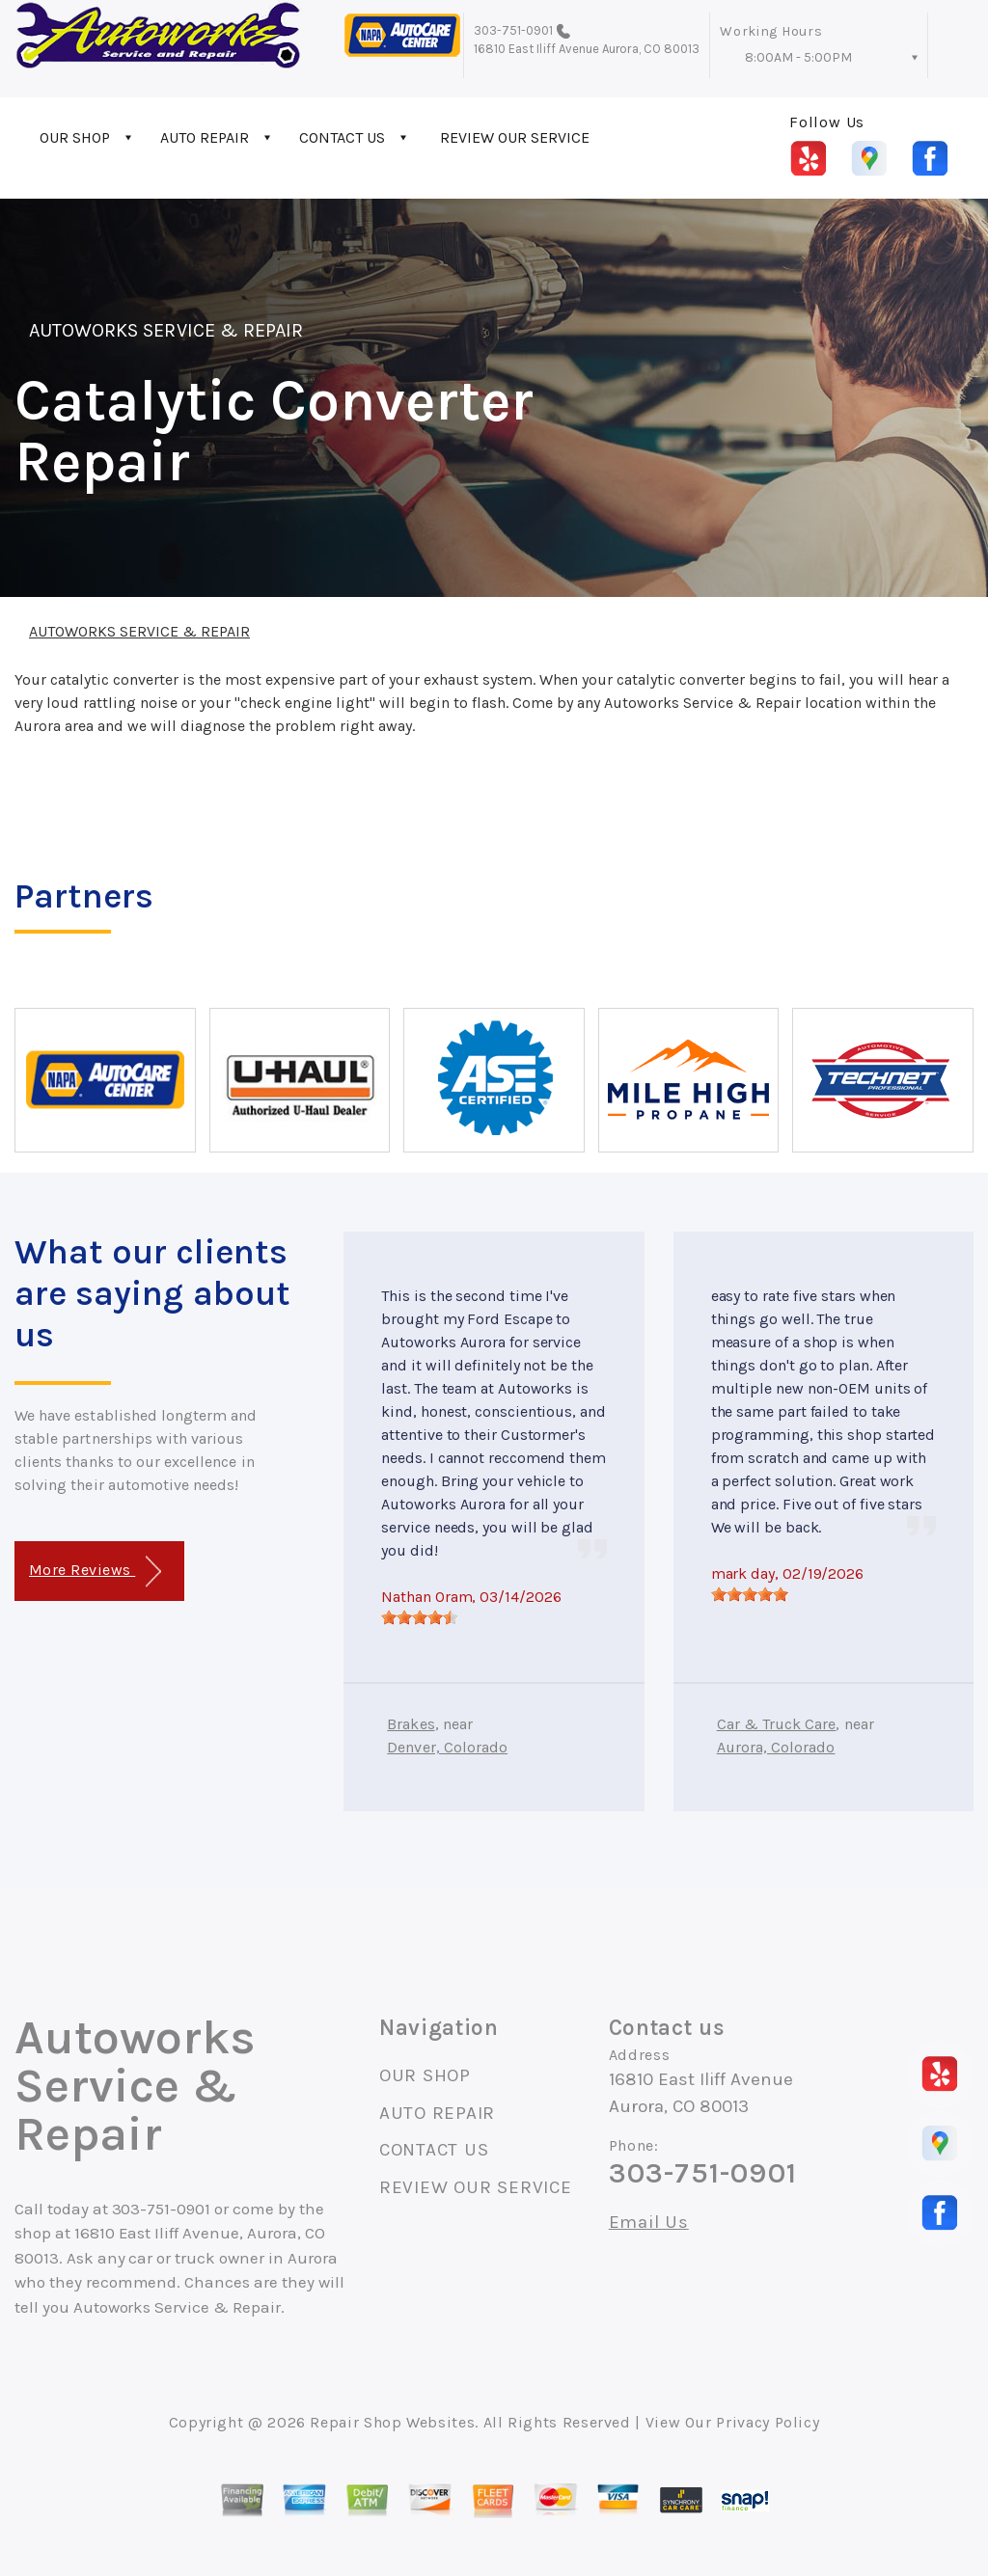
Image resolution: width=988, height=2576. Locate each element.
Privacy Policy (767, 2422)
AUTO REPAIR (204, 137)
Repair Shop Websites (392, 2422)
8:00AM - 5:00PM (798, 57)
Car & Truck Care (777, 1724)
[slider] (419, 1617)
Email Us (649, 2222)
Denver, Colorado (447, 1747)
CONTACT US (342, 137)
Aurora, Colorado (776, 1747)
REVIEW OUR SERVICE (515, 137)
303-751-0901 (514, 30)
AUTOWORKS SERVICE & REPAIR (166, 330)
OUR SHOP (75, 137)
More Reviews (95, 1571)
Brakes (410, 1724)
